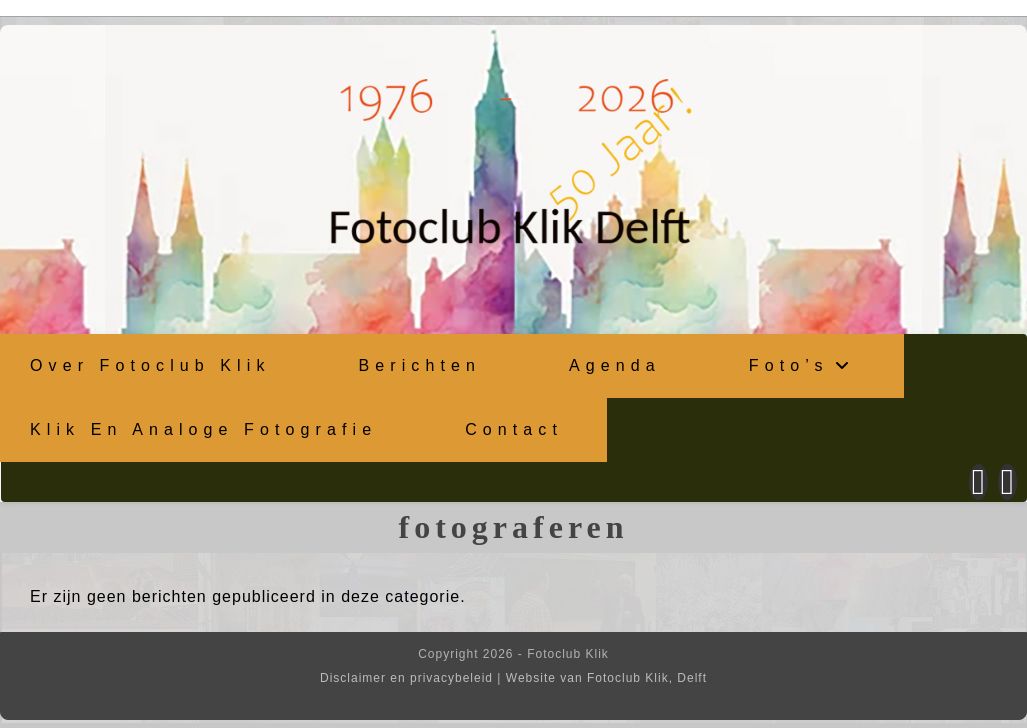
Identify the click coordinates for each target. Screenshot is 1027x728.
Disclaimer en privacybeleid (406, 678)
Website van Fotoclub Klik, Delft (606, 678)
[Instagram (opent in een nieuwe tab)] (1007, 482)
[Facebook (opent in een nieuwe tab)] (978, 482)
